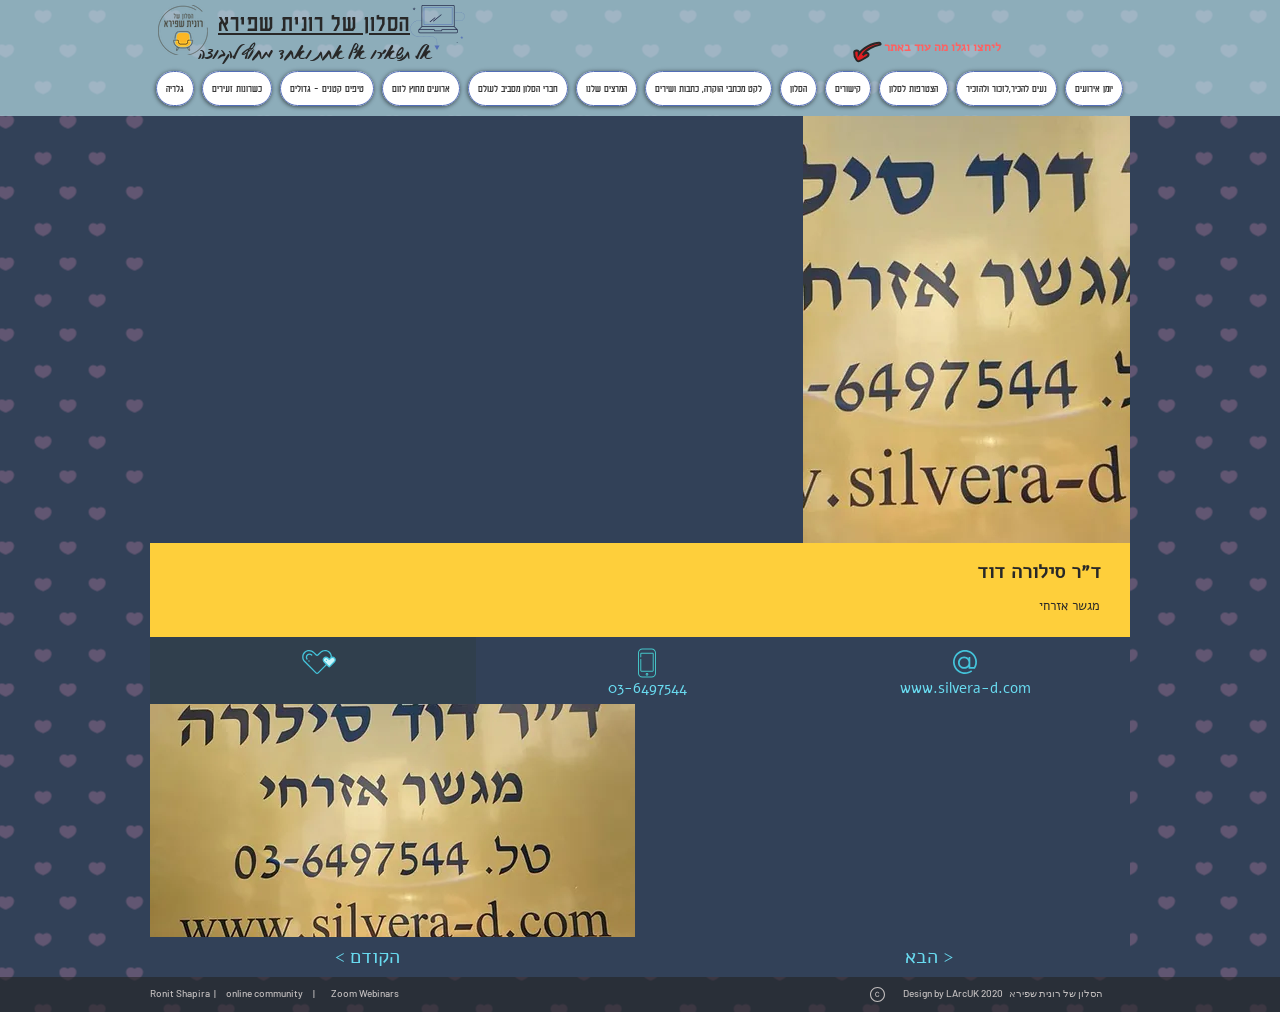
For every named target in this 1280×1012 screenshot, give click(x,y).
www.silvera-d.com (965, 688)
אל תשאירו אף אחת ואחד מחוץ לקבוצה (315, 52)
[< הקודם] (367, 957)
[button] (392, 820)
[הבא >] (928, 957)
